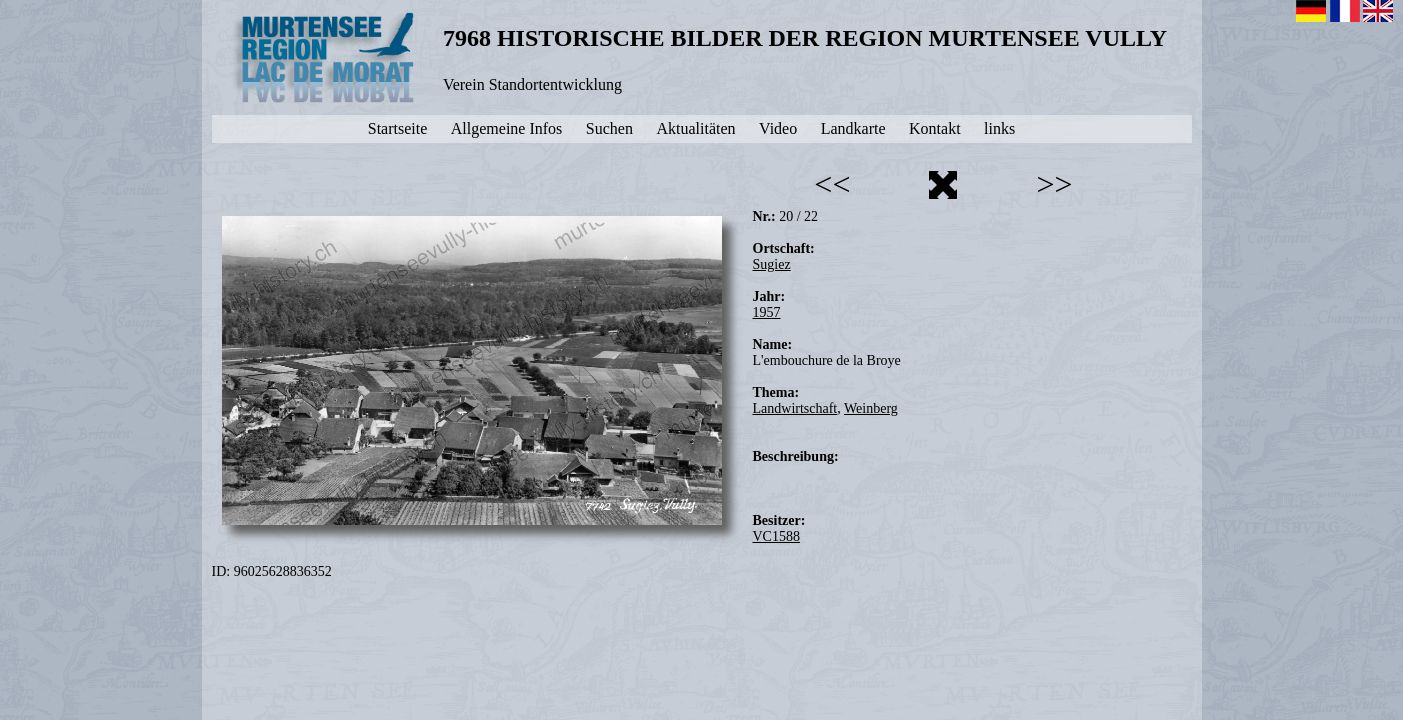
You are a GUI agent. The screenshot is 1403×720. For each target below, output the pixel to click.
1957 (767, 312)
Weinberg (871, 408)
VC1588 (776, 536)
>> (1054, 184)
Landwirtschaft (795, 408)
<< (832, 184)
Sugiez (772, 264)
